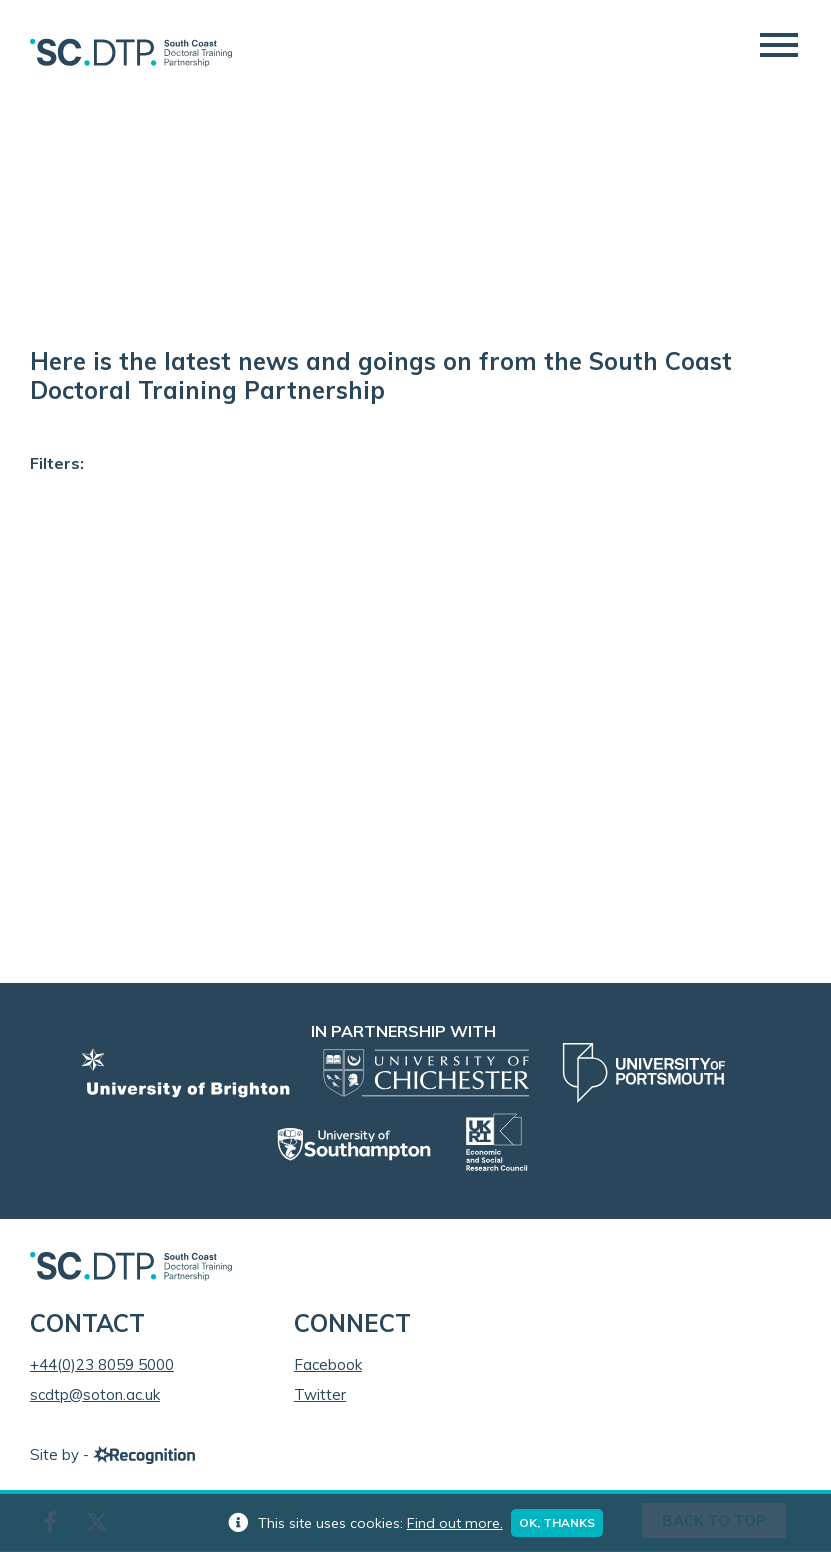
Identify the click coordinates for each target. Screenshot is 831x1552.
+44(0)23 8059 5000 (102, 1365)
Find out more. (454, 1523)
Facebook (328, 1365)
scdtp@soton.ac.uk (95, 1395)
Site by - (112, 1455)
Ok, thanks (558, 1522)
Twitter (320, 1395)
